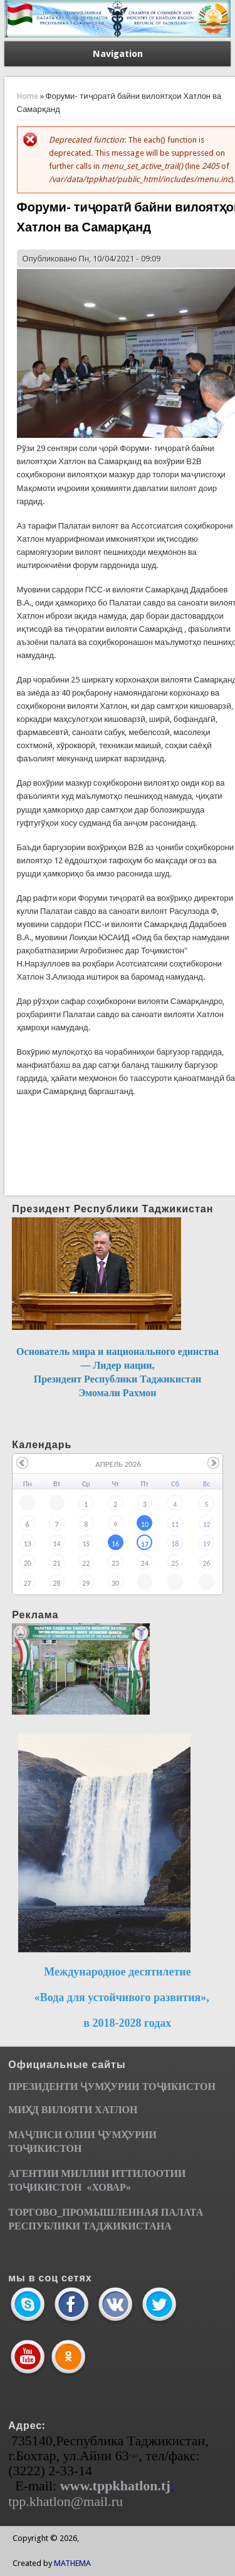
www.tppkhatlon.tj (115, 2485)
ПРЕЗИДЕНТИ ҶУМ (56, 2086)
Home (27, 96)
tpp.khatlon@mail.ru (65, 2501)
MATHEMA (72, 2563)
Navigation (118, 53)
